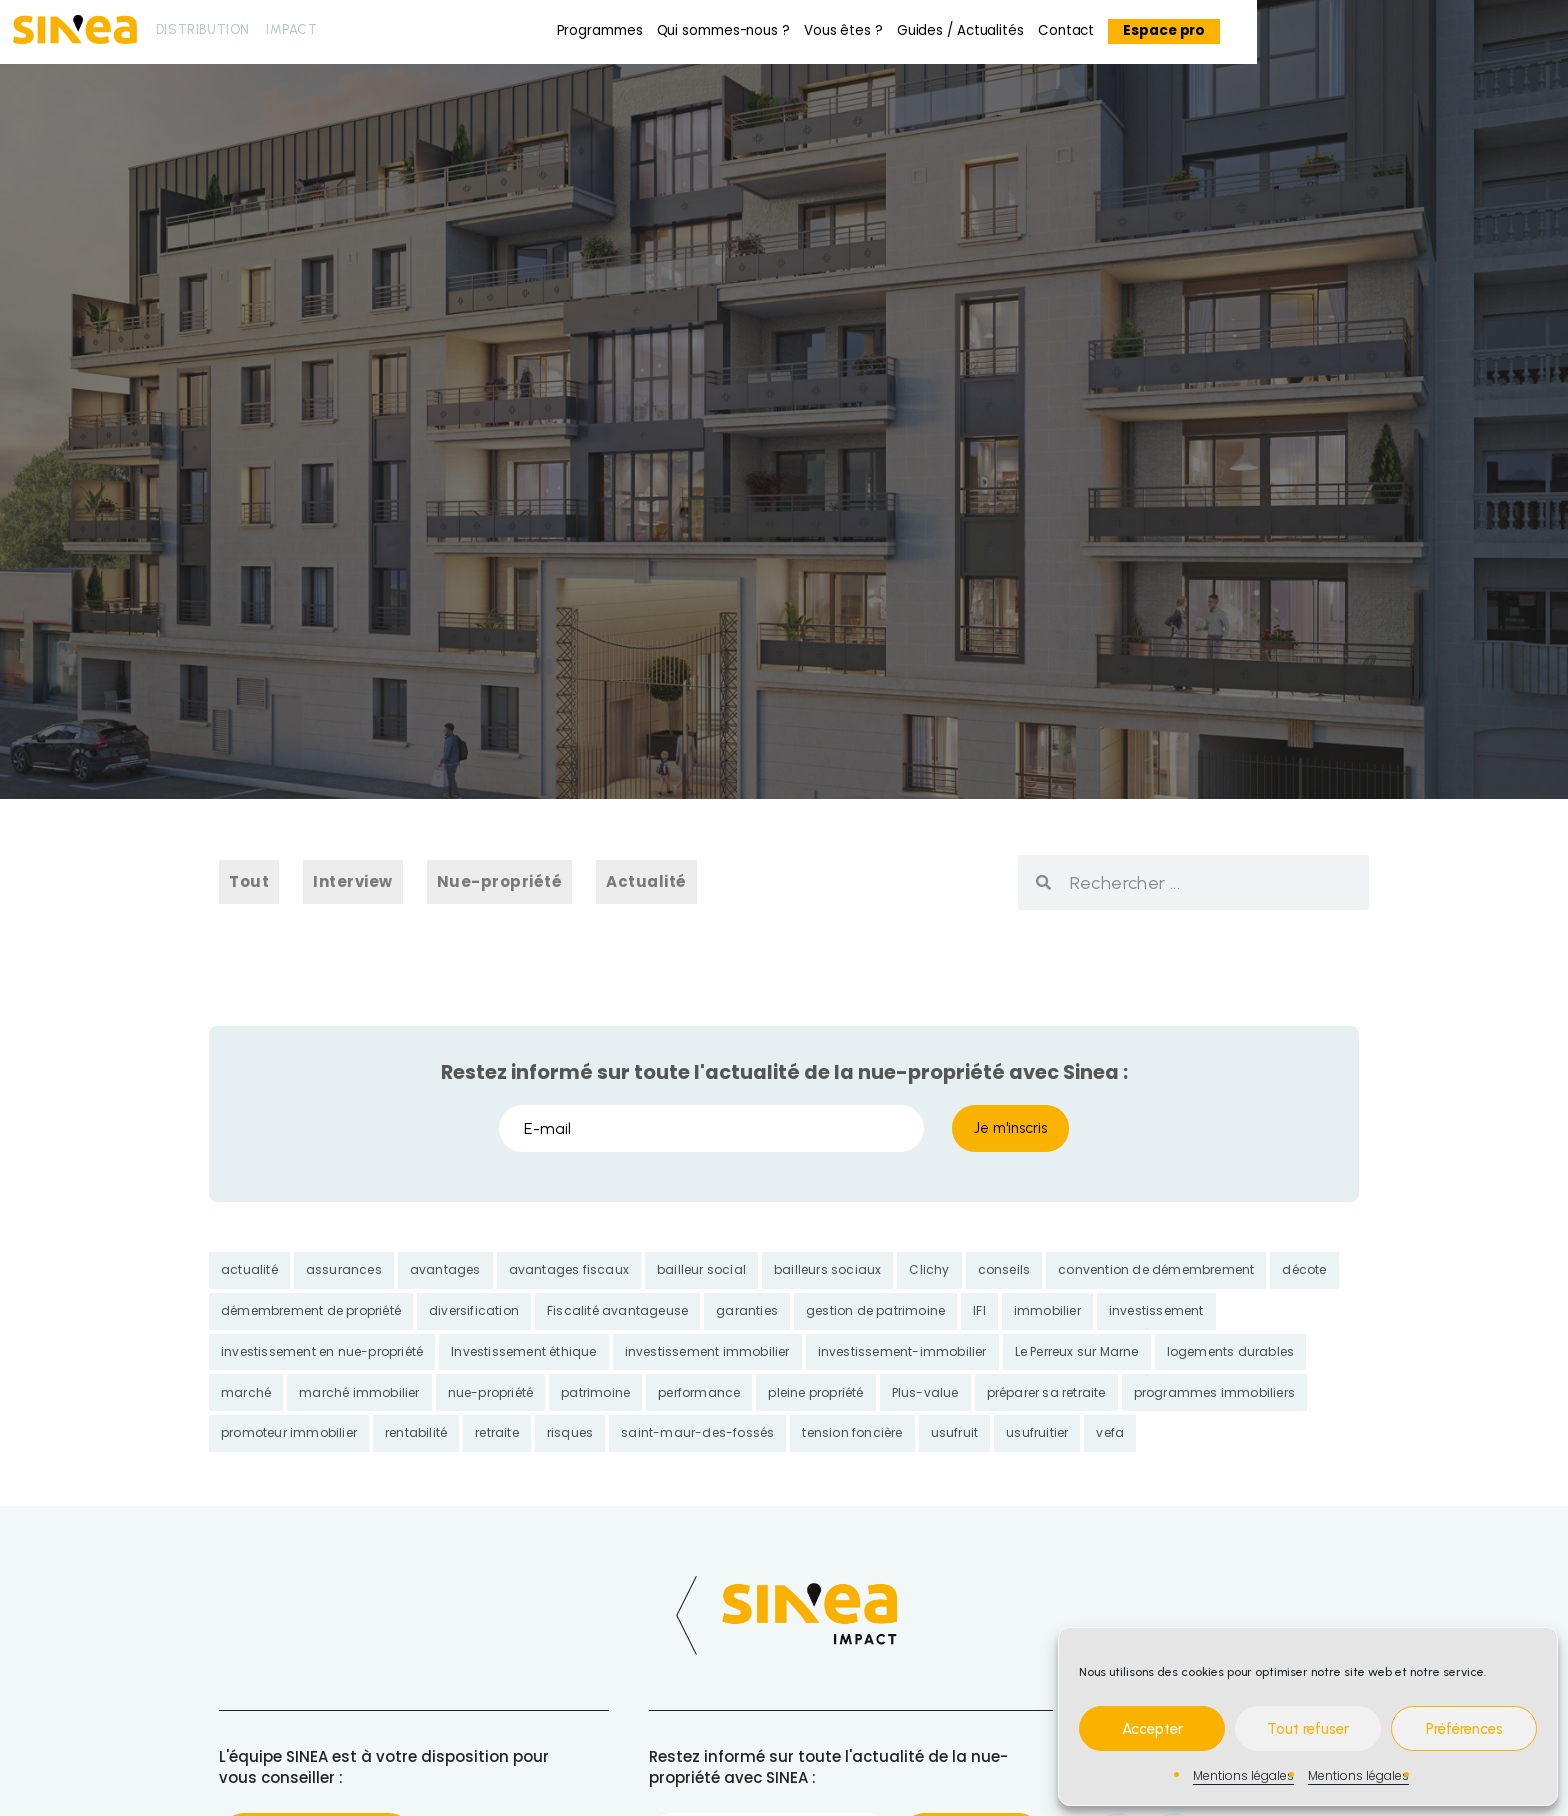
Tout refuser (1308, 1729)
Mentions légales (1243, 1775)
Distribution (203, 28)
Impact (292, 28)
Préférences (1464, 1729)
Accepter (1152, 1729)
